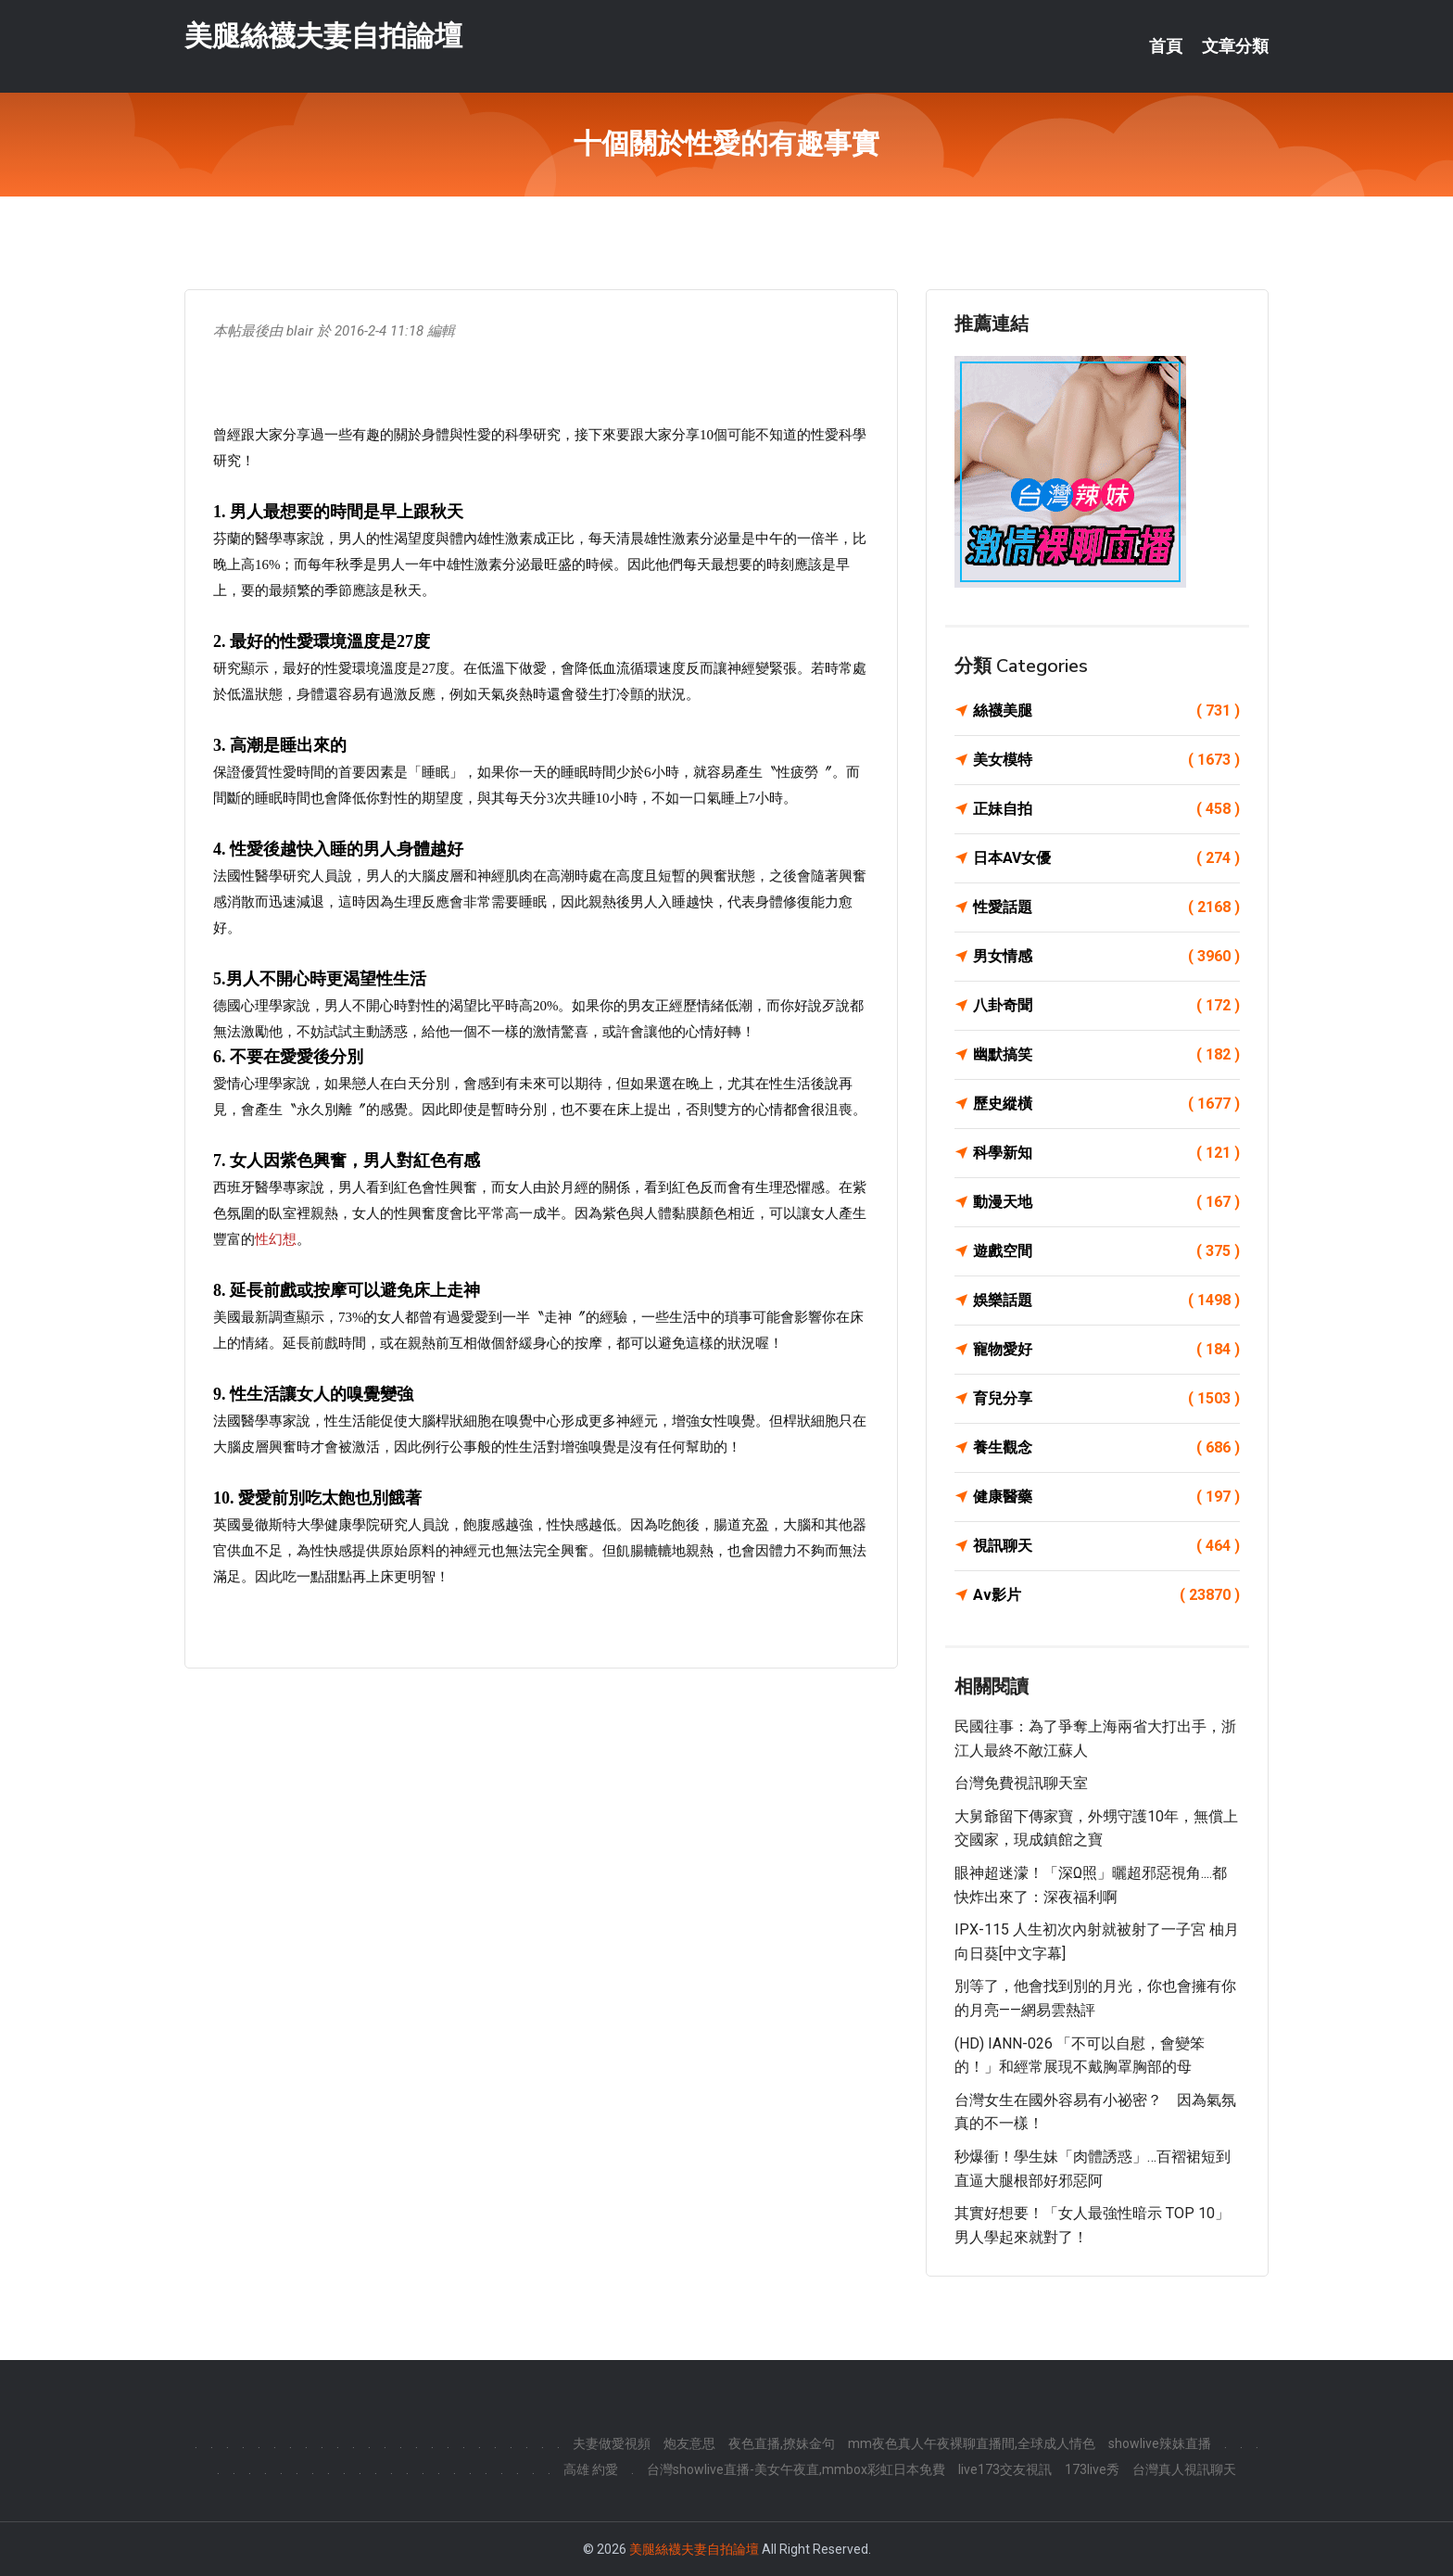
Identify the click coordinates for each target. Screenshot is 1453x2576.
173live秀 (1092, 2469)
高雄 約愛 (590, 2469)
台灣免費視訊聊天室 (1021, 1783)
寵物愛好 (1106, 1350)
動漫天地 (1106, 1202)
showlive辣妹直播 (1159, 2443)
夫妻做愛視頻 (612, 2443)
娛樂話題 (1106, 1300)
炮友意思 (689, 2443)
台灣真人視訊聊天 (1184, 2469)
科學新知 (1106, 1153)
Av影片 (1106, 1595)
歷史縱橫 (1106, 1104)
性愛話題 (1106, 907)
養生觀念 (1106, 1448)
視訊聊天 (1106, 1546)
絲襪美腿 (1106, 711)
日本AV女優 (1106, 858)
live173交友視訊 (1005, 2469)
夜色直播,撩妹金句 (781, 2443)
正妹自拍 (1106, 809)
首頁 (1165, 46)
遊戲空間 (1106, 1251)
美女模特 (1106, 760)
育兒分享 (1106, 1399)
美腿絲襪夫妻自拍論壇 (323, 35)
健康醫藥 (1106, 1497)
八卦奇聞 (1106, 1006)
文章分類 (1235, 46)
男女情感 (1106, 957)
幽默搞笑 (1106, 1055)
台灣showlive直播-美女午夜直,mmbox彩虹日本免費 (796, 2469)
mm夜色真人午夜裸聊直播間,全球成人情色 (971, 2443)
